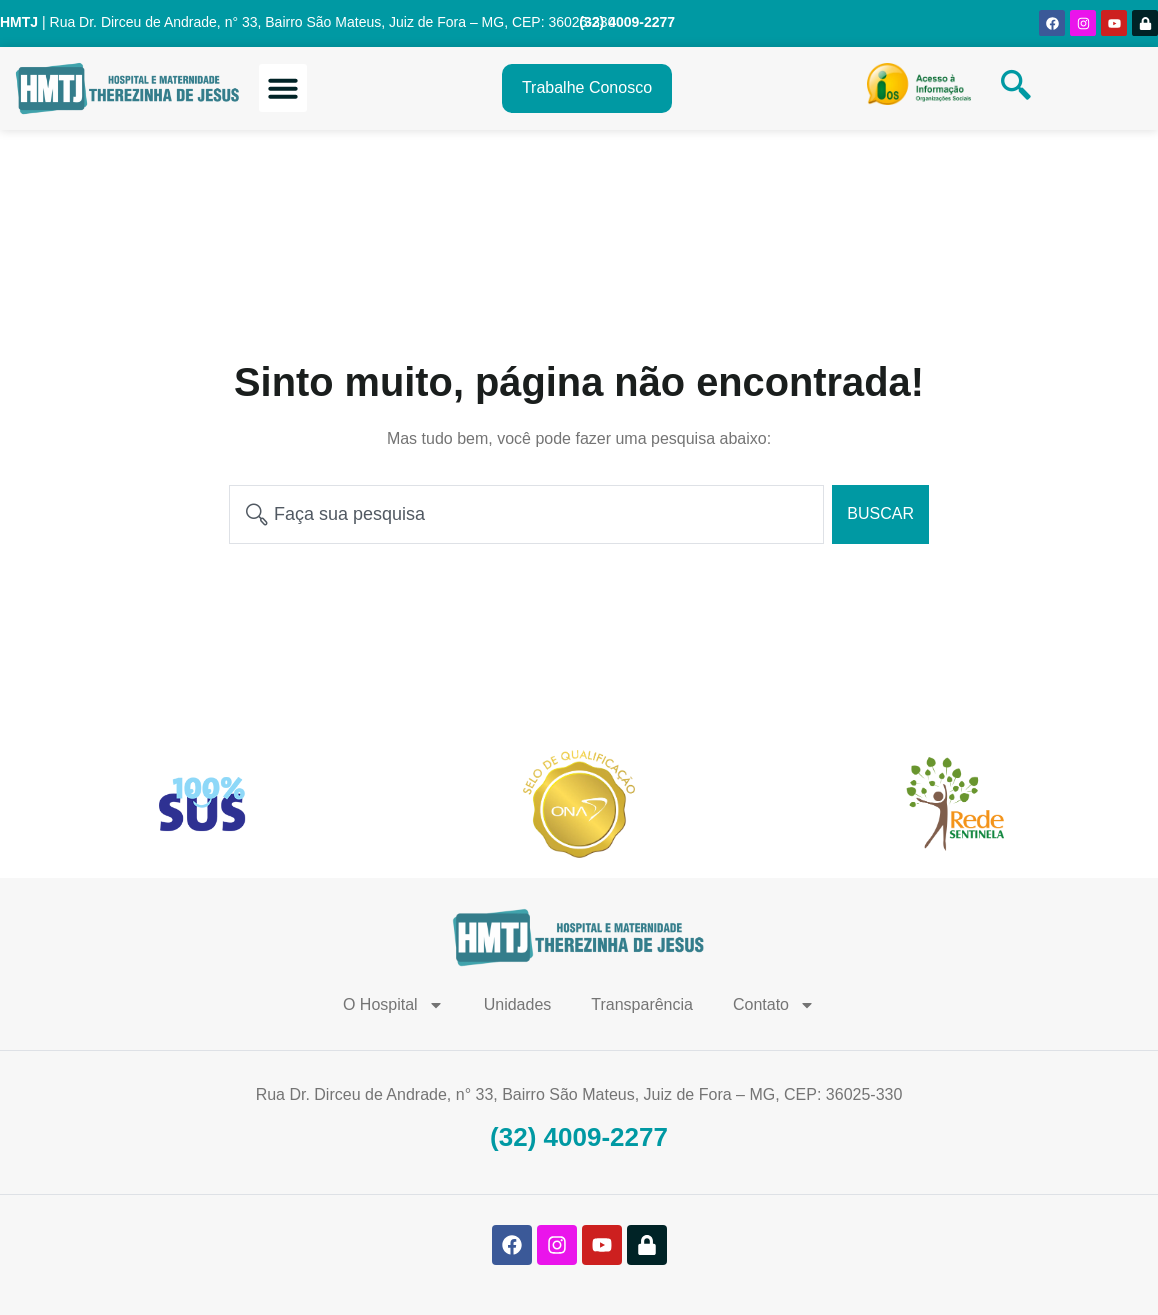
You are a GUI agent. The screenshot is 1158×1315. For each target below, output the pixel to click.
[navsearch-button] (1016, 88)
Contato (774, 1005)
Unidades (518, 1004)
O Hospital (393, 1005)
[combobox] (526, 514)
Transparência (642, 1004)
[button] (283, 88)
